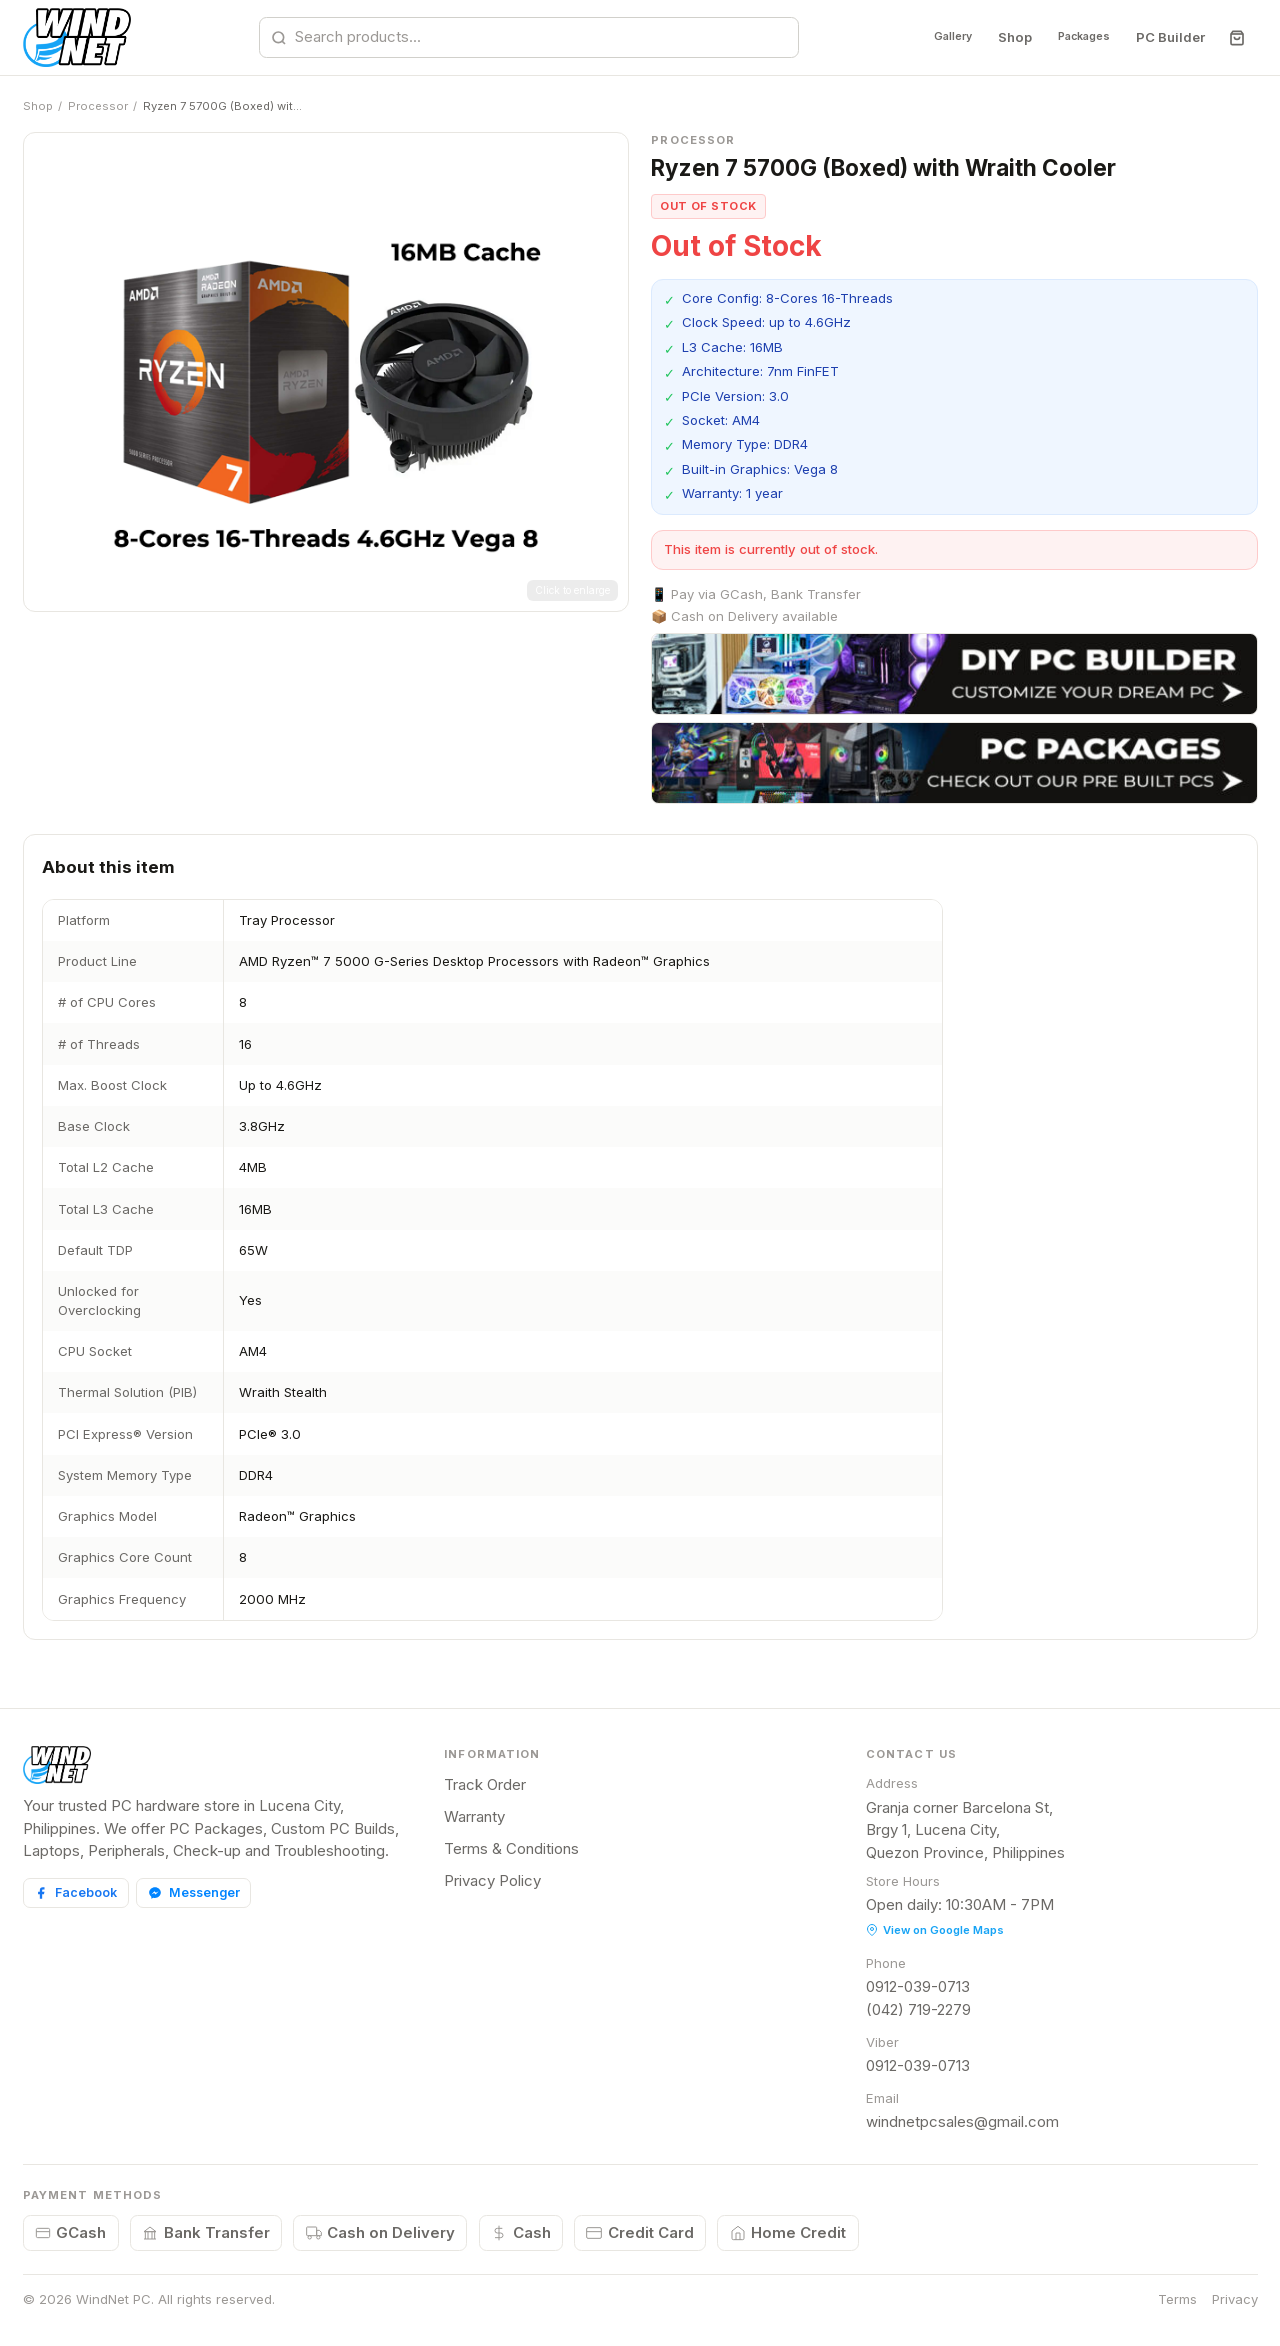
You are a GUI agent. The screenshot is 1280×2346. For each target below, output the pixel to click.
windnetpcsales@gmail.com (962, 2121)
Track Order (485, 1784)
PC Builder (1169, 37)
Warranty (474, 1816)
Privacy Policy (492, 1880)
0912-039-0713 (918, 1986)
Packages (1072, 37)
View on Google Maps (935, 1930)
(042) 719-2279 (918, 2009)
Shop (992, 37)
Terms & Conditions (511, 1848)
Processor (98, 106)
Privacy (1235, 2299)
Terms (1177, 2299)
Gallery (921, 37)
